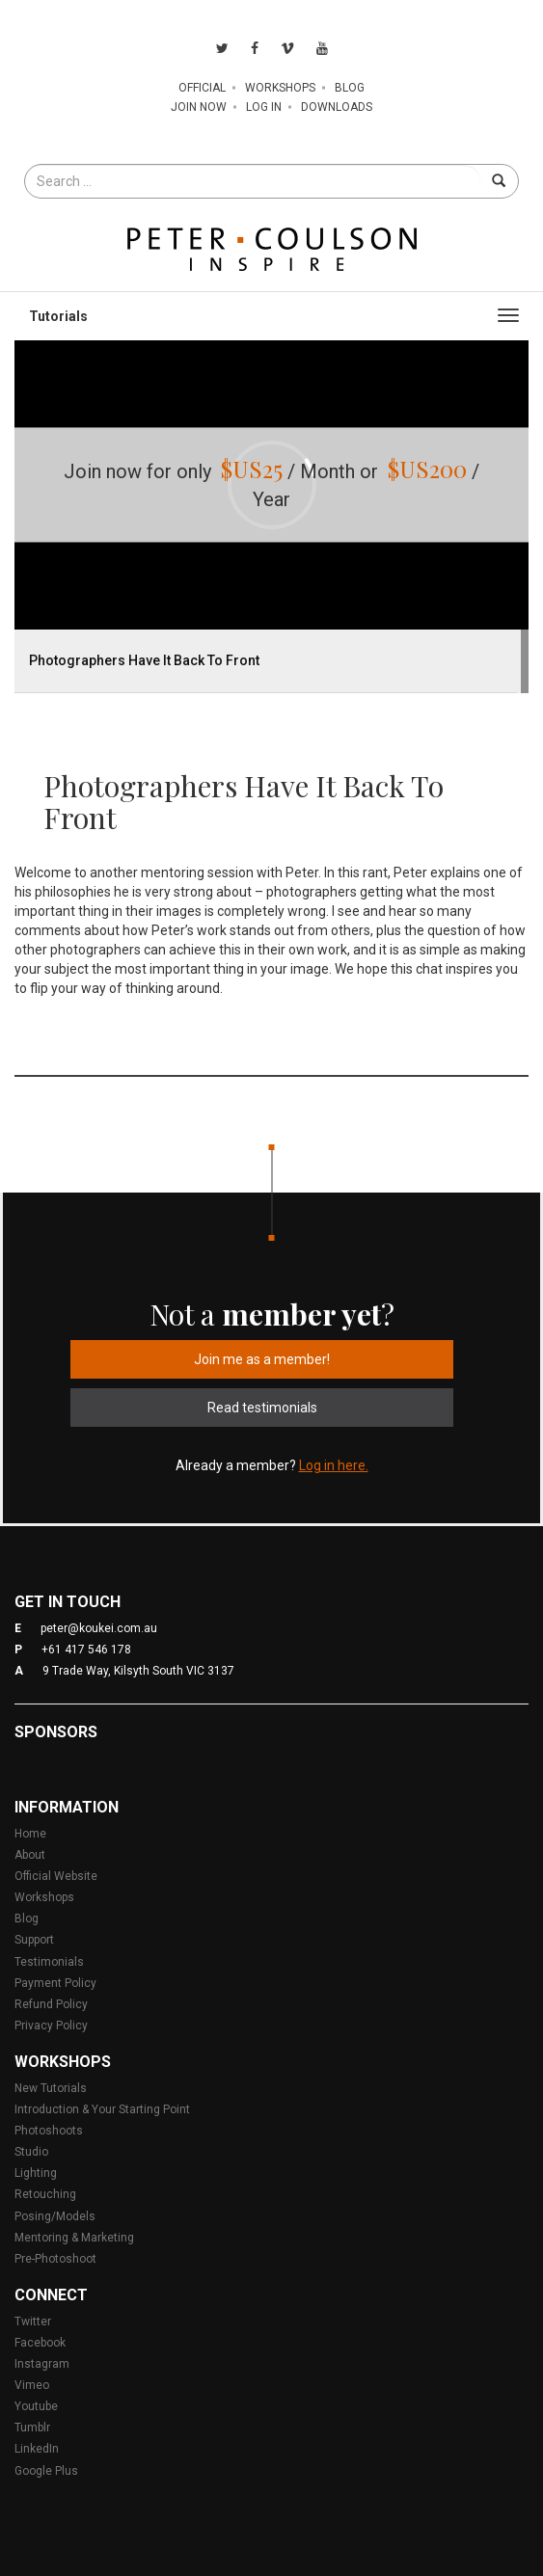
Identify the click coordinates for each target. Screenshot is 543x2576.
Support (34, 1939)
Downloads (336, 107)
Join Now (199, 107)
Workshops (280, 87)
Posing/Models (54, 2216)
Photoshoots (48, 2130)
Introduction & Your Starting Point (102, 2109)
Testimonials (49, 1962)
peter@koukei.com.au (99, 1628)
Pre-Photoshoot (55, 2259)
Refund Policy (51, 2004)
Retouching (45, 2194)
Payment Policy (55, 1983)
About (29, 1855)
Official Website (55, 1876)
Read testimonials (262, 1407)
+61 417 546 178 (86, 1649)
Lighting (35, 2173)
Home (30, 1833)
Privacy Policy (51, 2025)
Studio (31, 2152)
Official (202, 87)
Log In (264, 107)
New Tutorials (50, 2088)
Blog (350, 87)
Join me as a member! (262, 1359)
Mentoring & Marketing (74, 2237)
